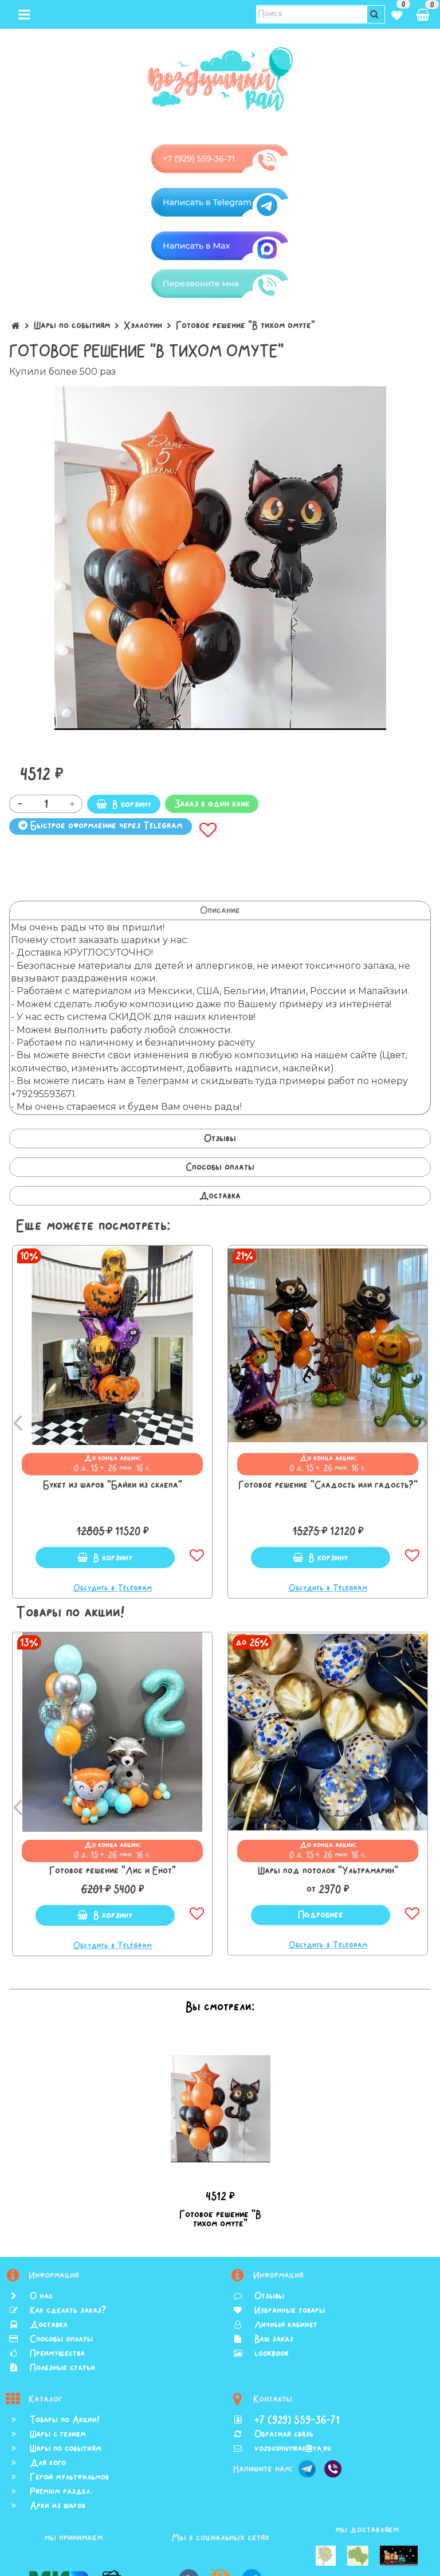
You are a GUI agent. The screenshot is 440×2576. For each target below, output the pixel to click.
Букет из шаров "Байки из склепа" (112, 1485)
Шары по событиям (72, 325)
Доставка (220, 1195)
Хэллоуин (143, 325)
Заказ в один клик (211, 804)
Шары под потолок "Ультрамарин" (328, 1870)
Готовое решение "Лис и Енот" (112, 1870)
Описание (220, 910)
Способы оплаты (220, 1167)
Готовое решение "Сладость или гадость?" (328, 1485)
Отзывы (220, 1138)
